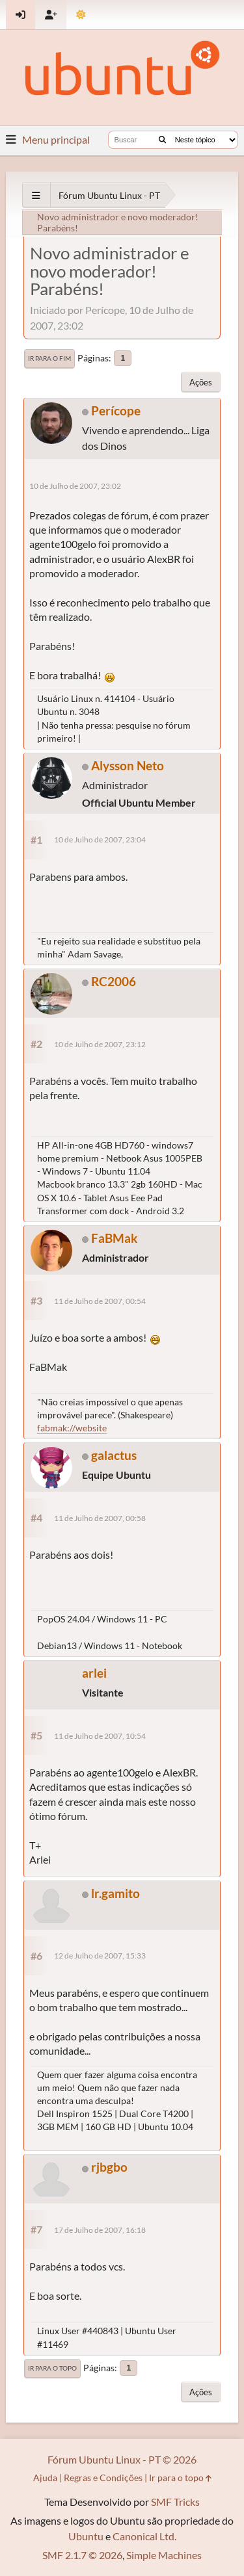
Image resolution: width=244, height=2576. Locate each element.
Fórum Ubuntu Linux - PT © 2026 (122, 2459)
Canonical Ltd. (144, 2536)
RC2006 (113, 981)
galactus (114, 1455)
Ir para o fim (49, 358)
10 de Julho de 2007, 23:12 (100, 1044)
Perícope (116, 410)
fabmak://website (72, 1427)
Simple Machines (164, 2555)
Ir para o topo (52, 2368)
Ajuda (45, 2477)
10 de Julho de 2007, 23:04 (100, 839)
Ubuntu (85, 2536)
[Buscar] (162, 140)
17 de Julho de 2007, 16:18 (100, 2230)
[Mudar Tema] (81, 14)
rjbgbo (109, 2166)
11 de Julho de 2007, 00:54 (100, 1301)
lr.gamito (115, 1893)
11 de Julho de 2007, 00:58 (100, 1518)
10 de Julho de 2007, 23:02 (75, 486)
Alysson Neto (127, 765)
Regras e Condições (103, 2477)
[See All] (36, 195)
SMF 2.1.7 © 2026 (82, 2555)
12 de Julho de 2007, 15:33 (100, 1955)
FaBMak (114, 1237)
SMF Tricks (175, 2501)
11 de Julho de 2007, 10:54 (100, 1736)
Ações (200, 382)
